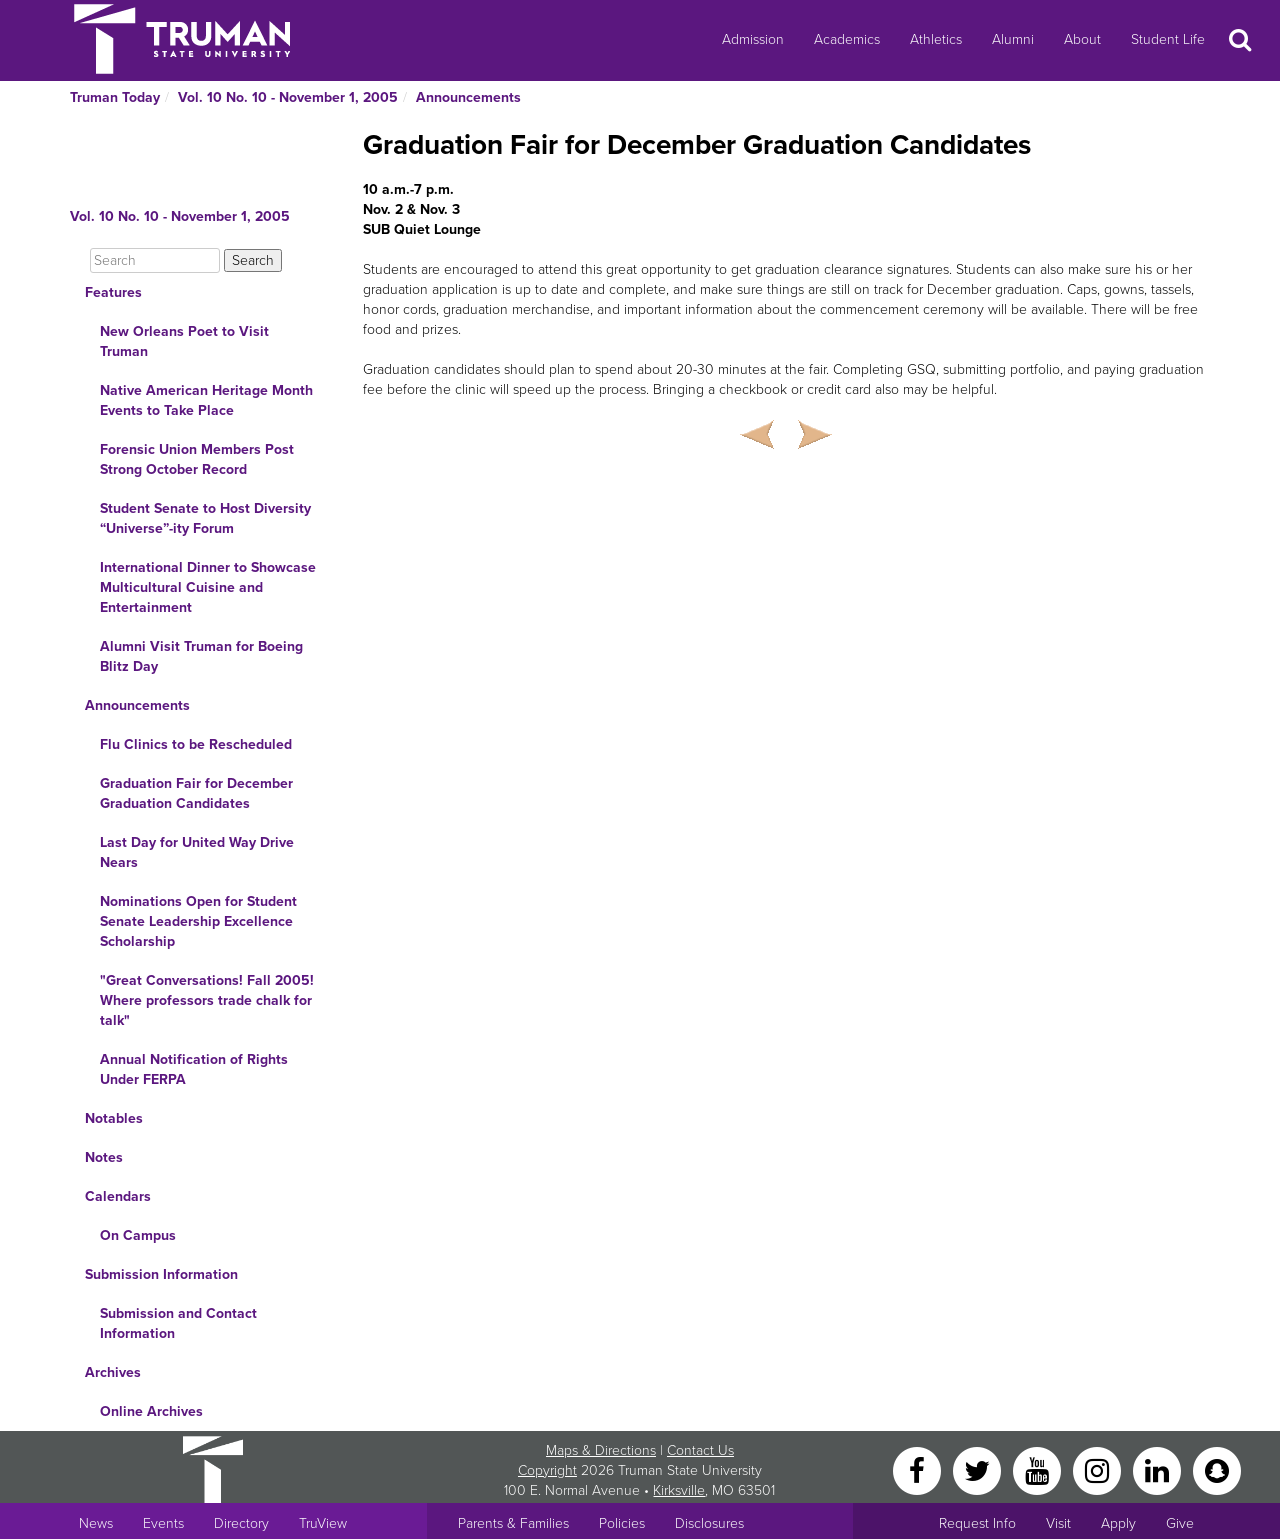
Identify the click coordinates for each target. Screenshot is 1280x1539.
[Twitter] (979, 1469)
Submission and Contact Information (178, 1323)
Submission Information (161, 1274)
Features (113, 292)
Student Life (1168, 39)
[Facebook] (919, 1469)
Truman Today (115, 97)
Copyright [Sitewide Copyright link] (547, 1470)
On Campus (138, 1235)
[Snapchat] (1217, 1469)
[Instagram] (1099, 1469)
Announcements (468, 97)
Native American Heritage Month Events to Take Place (206, 400)
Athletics (936, 39)
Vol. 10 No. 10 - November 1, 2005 (288, 97)
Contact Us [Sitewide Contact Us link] (700, 1450)
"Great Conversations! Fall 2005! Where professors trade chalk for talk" (207, 1000)
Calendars (118, 1196)
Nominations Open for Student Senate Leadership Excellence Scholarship (198, 921)
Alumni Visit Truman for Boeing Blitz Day (201, 656)
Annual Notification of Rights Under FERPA (194, 1069)
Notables (114, 1118)
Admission (753, 39)
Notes (104, 1157)
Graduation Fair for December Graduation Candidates (196, 793)
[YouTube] (1039, 1469)
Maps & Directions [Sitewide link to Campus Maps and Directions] (601, 1450)
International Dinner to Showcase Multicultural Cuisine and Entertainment (208, 587)
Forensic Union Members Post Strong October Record (197, 459)
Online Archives (151, 1411)
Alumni (1013, 39)
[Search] (155, 260)
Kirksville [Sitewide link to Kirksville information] (679, 1490)
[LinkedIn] (1159, 1469)
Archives (113, 1372)
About (1082, 39)
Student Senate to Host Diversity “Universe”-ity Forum (205, 518)
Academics (847, 39)
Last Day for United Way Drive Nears (197, 852)
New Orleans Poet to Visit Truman (184, 341)
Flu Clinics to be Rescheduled (196, 744)
